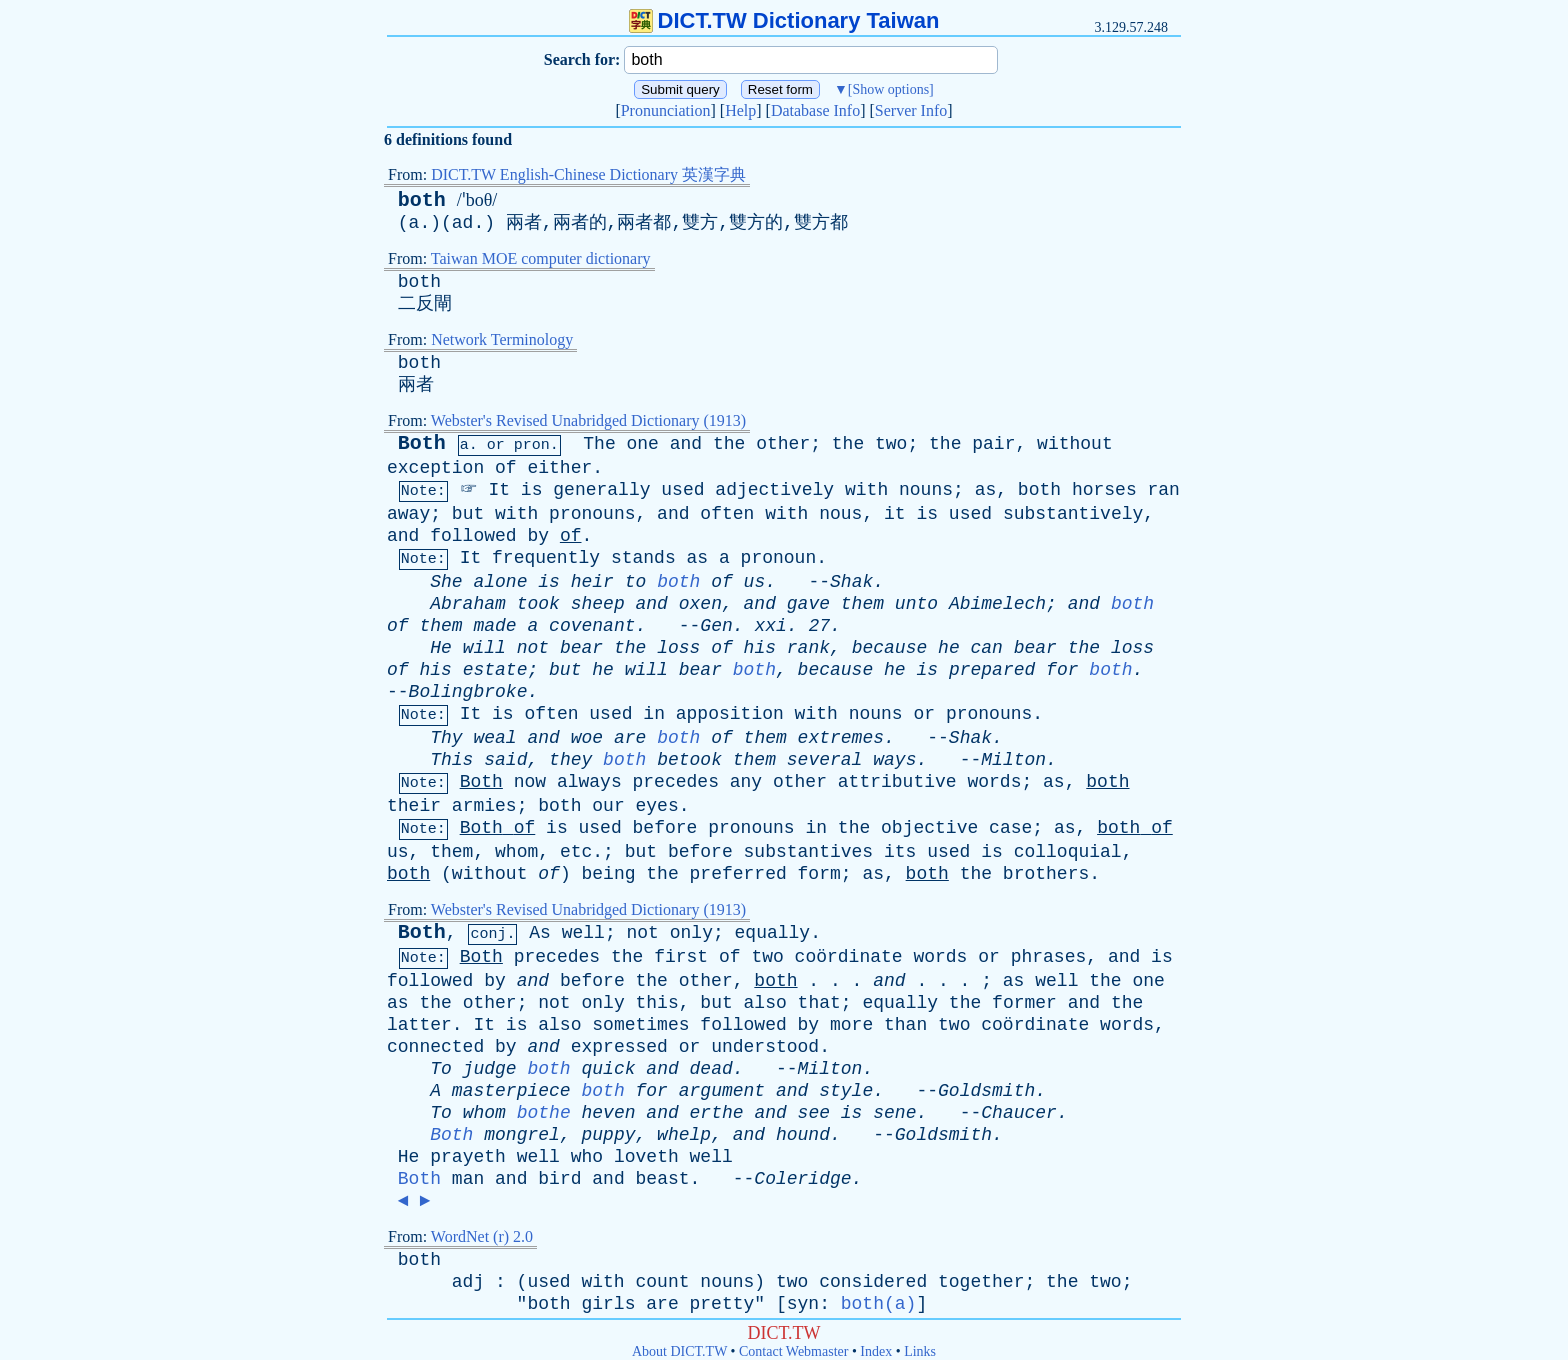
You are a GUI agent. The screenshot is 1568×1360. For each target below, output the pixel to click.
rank (808, 648)
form (819, 874)
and (686, 444)
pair (993, 444)
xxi (770, 626)
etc (576, 852)
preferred (738, 874)
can (987, 648)
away (408, 514)
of (506, 468)
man (468, 1179)
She (446, 582)
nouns (926, 490)
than (905, 1025)
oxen (700, 604)
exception (435, 468)
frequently (546, 558)
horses (1104, 490)
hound (803, 1135)
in (654, 714)
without (1075, 444)
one (643, 444)
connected (435, 1047)
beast (663, 1179)
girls (608, 1304)
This (451, 760)
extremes (841, 738)
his (760, 648)
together (981, 1282)
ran (1164, 490)
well (583, 933)
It (499, 490)
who (587, 1157)
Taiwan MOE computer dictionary (541, 258)
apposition (730, 714)
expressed (619, 1047)
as (986, 490)
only (691, 933)
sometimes (640, 1025)
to (636, 582)
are (630, 738)
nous (840, 514)
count (663, 1282)
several (825, 760)
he (949, 648)
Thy (446, 738)
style (846, 1091)
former (1024, 1003)
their (414, 806)
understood (765, 1047)
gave (808, 604)
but (468, 514)
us (755, 582)
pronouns (592, 514)
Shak (851, 582)
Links (920, 1351)
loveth (646, 1157)
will (484, 648)
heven (609, 1113)
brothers (1046, 874)
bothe (544, 1113)
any (746, 782)
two (891, 444)
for (1062, 670)
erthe (717, 1113)
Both (422, 443)
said (505, 760)
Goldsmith (986, 1091)
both (422, 200)
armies (484, 806)
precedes (676, 782)
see (814, 1113)
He (441, 648)
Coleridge (802, 1179)
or (496, 445)
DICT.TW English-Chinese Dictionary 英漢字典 (588, 174)
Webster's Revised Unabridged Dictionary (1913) (588, 420)
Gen (716, 626)
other (783, 444)
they (570, 760)
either (559, 468)
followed (473, 536)
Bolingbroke (468, 692)
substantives (809, 852)
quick (609, 1069)
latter (419, 1025)
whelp (684, 1135)
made (494, 626)
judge (490, 1069)
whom (516, 852)
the (729, 444)
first (681, 957)
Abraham (468, 604)
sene (894, 1113)
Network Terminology (502, 339)
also (765, 1003)
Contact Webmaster (793, 1351)
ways (894, 760)
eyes (657, 806)
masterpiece (511, 1091)
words (994, 782)
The (599, 444)
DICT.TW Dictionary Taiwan (784, 20)
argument (722, 1091)
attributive (897, 782)
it (895, 514)
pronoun (779, 558)
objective (929, 828)
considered (873, 1282)
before (665, 828)
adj (468, 1282)
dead (711, 1069)
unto (916, 604)
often (727, 514)
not (533, 648)
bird (559, 1179)
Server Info (911, 110)
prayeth (468, 1157)
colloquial (1068, 852)
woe (587, 738)
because (890, 648)
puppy (608, 1135)
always (589, 782)
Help (740, 110)
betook (689, 760)
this (657, 1003)
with (866, 490)
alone (500, 582)
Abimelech (997, 604)
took (538, 604)
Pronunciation (666, 110)
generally (601, 490)
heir (592, 582)
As (540, 933)
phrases (1049, 957)
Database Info (815, 110)
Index (876, 1351)
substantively (1073, 514)
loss (678, 648)
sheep (598, 604)
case (1010, 828)
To (441, 1069)
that (819, 1003)
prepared (992, 670)
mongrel (522, 1135)
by (538, 536)
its (900, 852)
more (851, 1025)
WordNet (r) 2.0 (482, 1236)
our (608, 806)
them (862, 604)
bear (581, 648)
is (532, 490)
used (682, 490)
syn (803, 1304)
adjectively (774, 490)
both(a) (879, 1304)
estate (495, 670)
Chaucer (1019, 1113)
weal (494, 738)
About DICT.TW (679, 1351)
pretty (722, 1304)
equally (773, 933)
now (530, 782)
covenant (592, 626)
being (608, 874)
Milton (1013, 760)
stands (643, 558)
